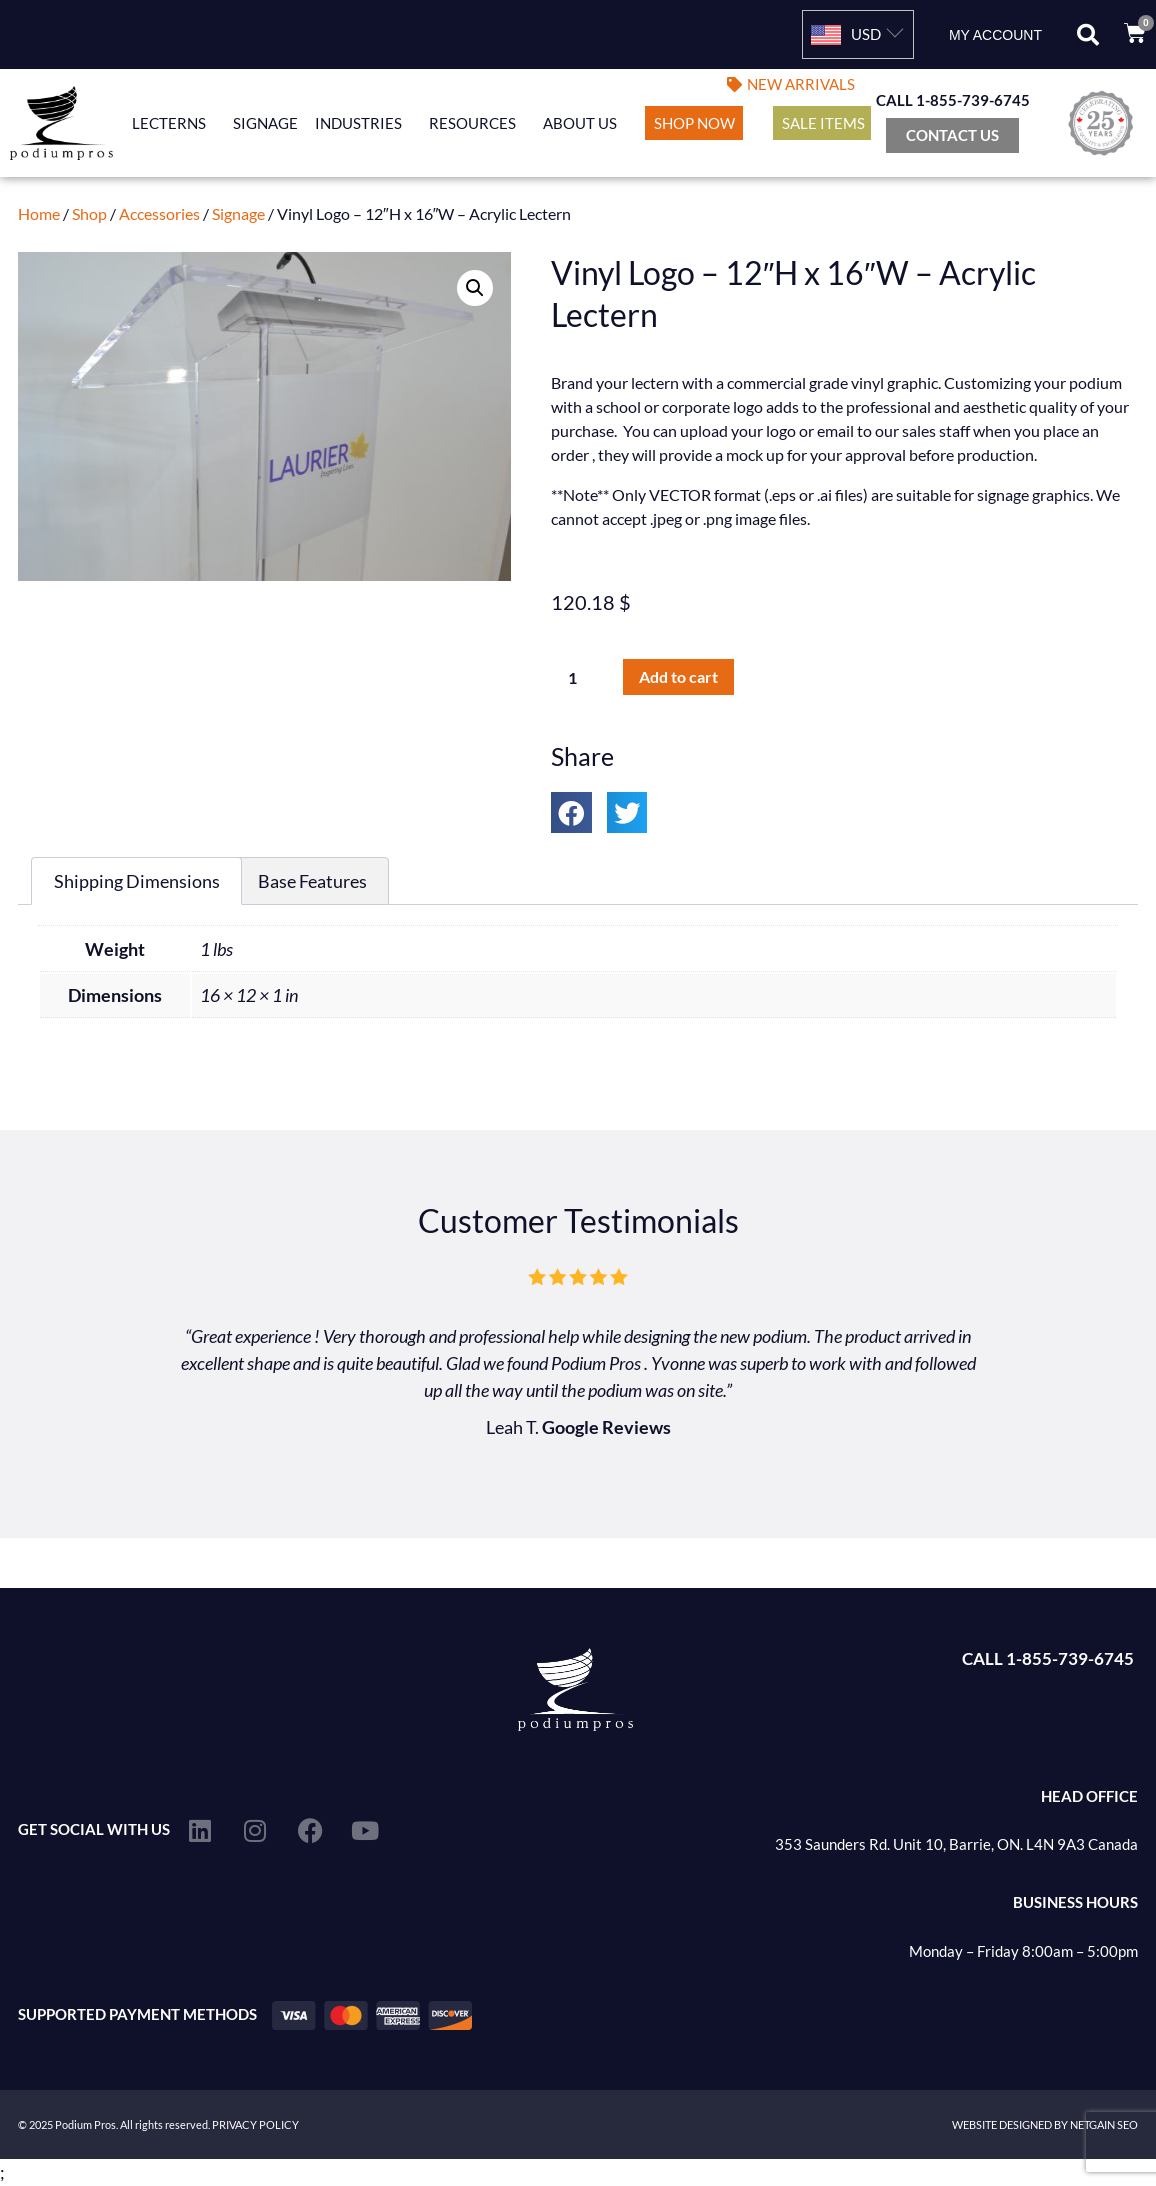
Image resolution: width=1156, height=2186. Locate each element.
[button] (1088, 35)
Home (39, 213)
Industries (363, 123)
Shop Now (694, 123)
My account (995, 35)
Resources (477, 123)
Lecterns (174, 123)
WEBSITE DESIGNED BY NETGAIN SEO (1045, 2124)
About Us (585, 123)
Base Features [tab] (312, 881)
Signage (265, 123)
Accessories (159, 213)
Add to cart (678, 676)
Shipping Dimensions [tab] (137, 881)
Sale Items (823, 123)
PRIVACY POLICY (255, 2124)
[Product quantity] (580, 677)
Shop (89, 213)
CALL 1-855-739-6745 (953, 100)
